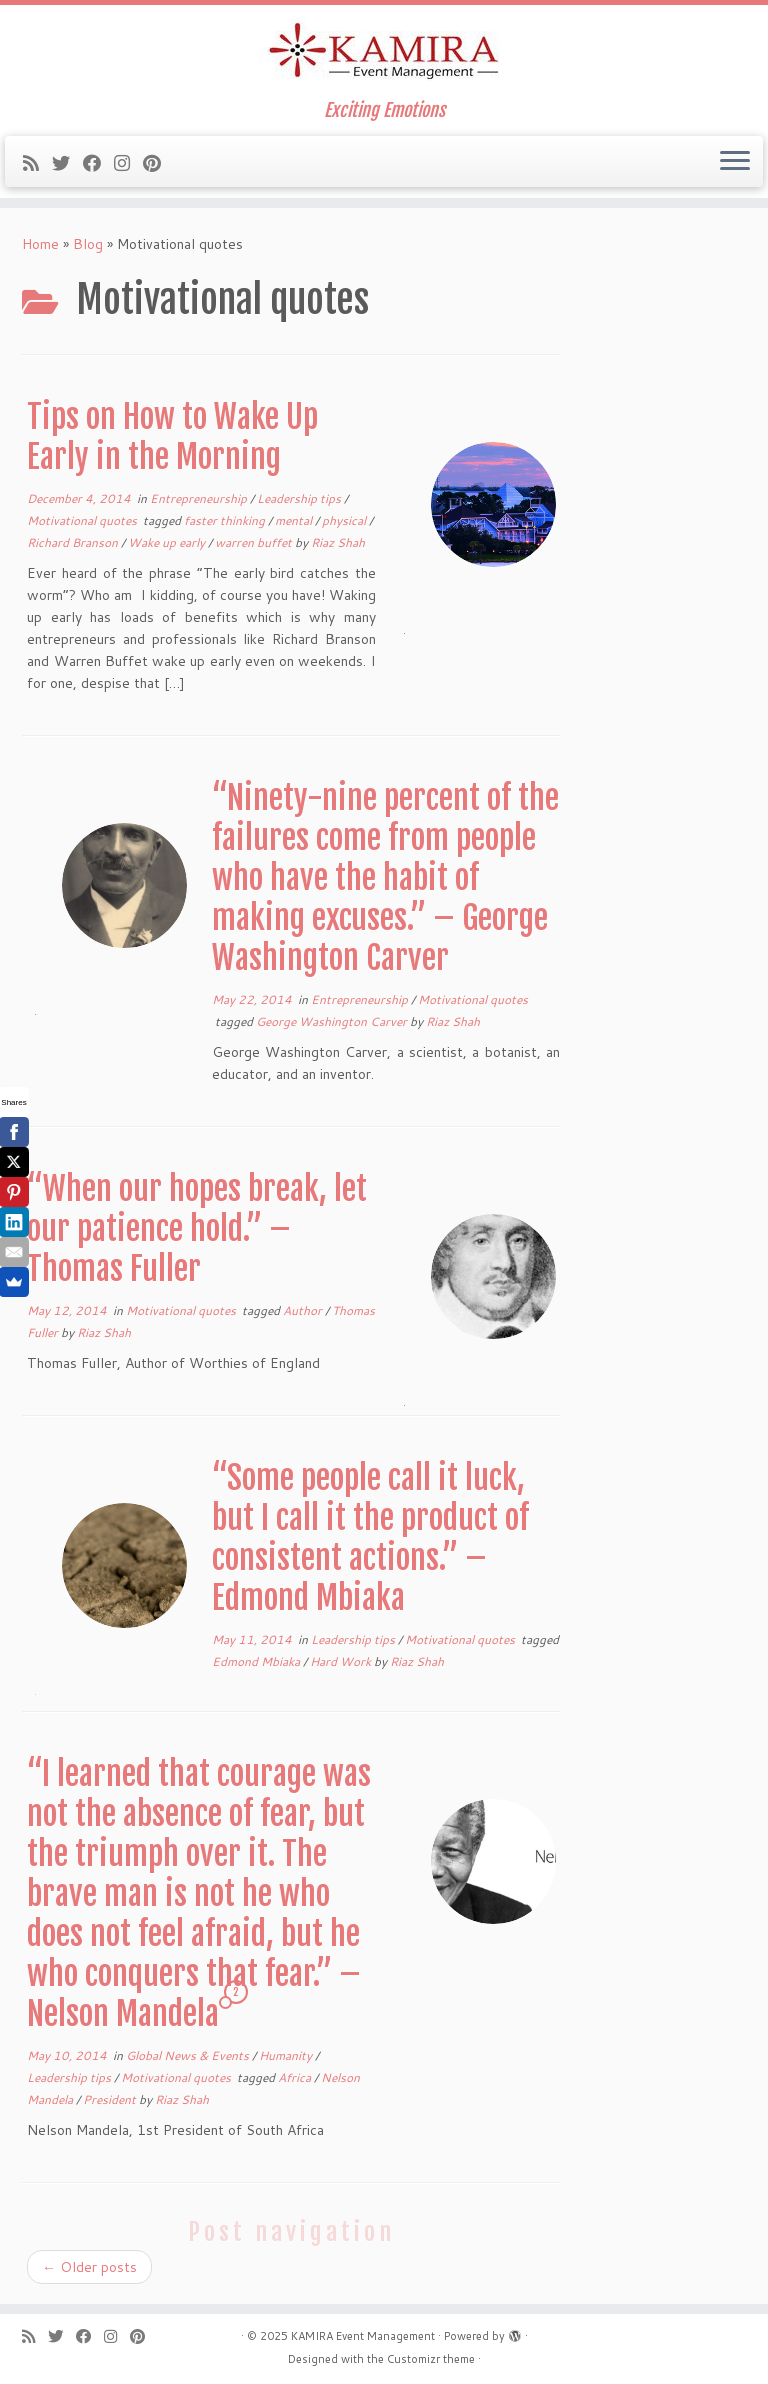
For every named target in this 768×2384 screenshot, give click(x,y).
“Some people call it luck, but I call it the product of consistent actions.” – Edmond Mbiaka (370, 1538)
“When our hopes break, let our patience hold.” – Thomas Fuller (197, 1229)
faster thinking (226, 520)
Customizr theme (431, 2359)
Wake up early (168, 542)
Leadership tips (300, 498)
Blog (88, 244)
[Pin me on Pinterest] (158, 163)
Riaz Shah (338, 542)
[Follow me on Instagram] (128, 163)
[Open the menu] (735, 162)
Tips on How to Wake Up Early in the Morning (172, 437)
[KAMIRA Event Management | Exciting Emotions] (384, 52)
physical (345, 520)
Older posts (89, 2267)
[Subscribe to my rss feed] (37, 163)
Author (304, 1310)
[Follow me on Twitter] (67, 163)
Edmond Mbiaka (257, 1661)
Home (40, 244)
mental (295, 520)
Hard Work (342, 1661)
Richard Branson (74, 542)
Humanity (287, 2055)
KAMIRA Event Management (363, 2336)
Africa (296, 2077)
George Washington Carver (333, 1021)
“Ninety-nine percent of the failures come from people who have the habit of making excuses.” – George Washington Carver (385, 878)
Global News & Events (189, 2055)
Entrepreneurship (200, 498)
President (111, 2099)
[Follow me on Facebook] (98, 163)
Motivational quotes (83, 520)
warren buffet (255, 542)
